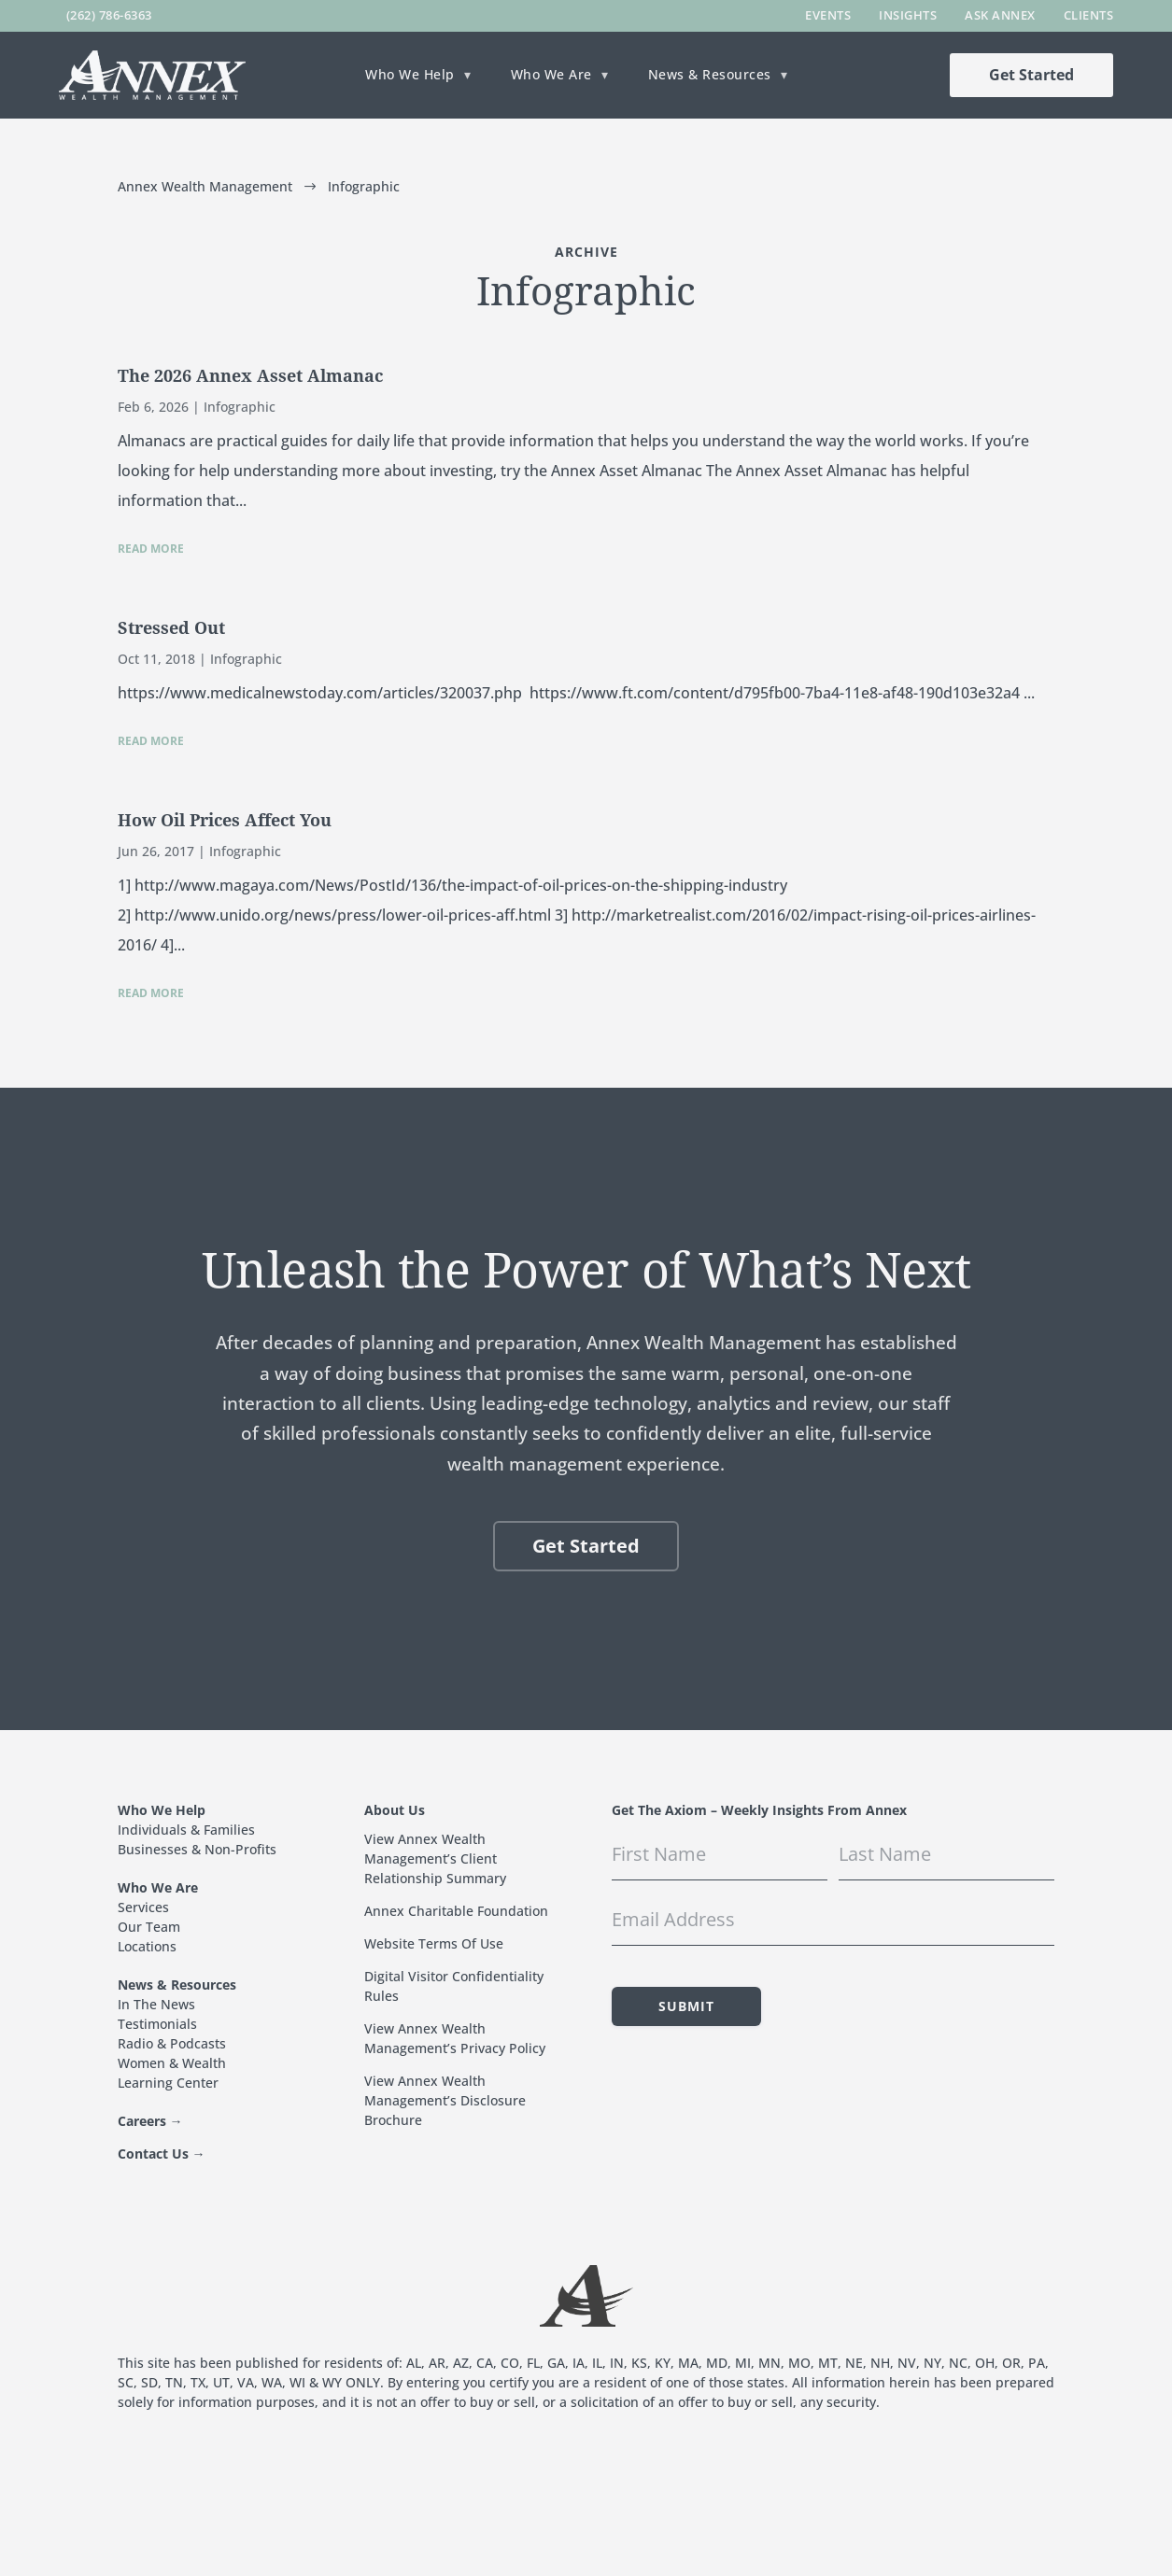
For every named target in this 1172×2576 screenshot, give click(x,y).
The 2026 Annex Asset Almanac (250, 376)
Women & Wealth (172, 2063)
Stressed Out (171, 628)
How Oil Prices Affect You (225, 820)
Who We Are (551, 75)
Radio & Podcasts (172, 2043)
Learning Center (168, 2082)
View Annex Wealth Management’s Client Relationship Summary (435, 1858)
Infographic (239, 406)
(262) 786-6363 (109, 15)
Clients (1089, 15)
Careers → (150, 2121)
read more (151, 548)
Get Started (1031, 74)
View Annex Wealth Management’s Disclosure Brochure (445, 2100)
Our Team (149, 1927)
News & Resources (709, 75)
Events (828, 15)
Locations (147, 1946)
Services (143, 1907)
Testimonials (157, 2024)
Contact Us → (161, 2153)
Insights (908, 15)
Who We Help (410, 75)
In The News (156, 2004)
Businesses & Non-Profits (197, 1849)
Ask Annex (1000, 15)
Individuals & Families (186, 1829)
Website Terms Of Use (433, 1943)
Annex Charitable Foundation (456, 1911)
